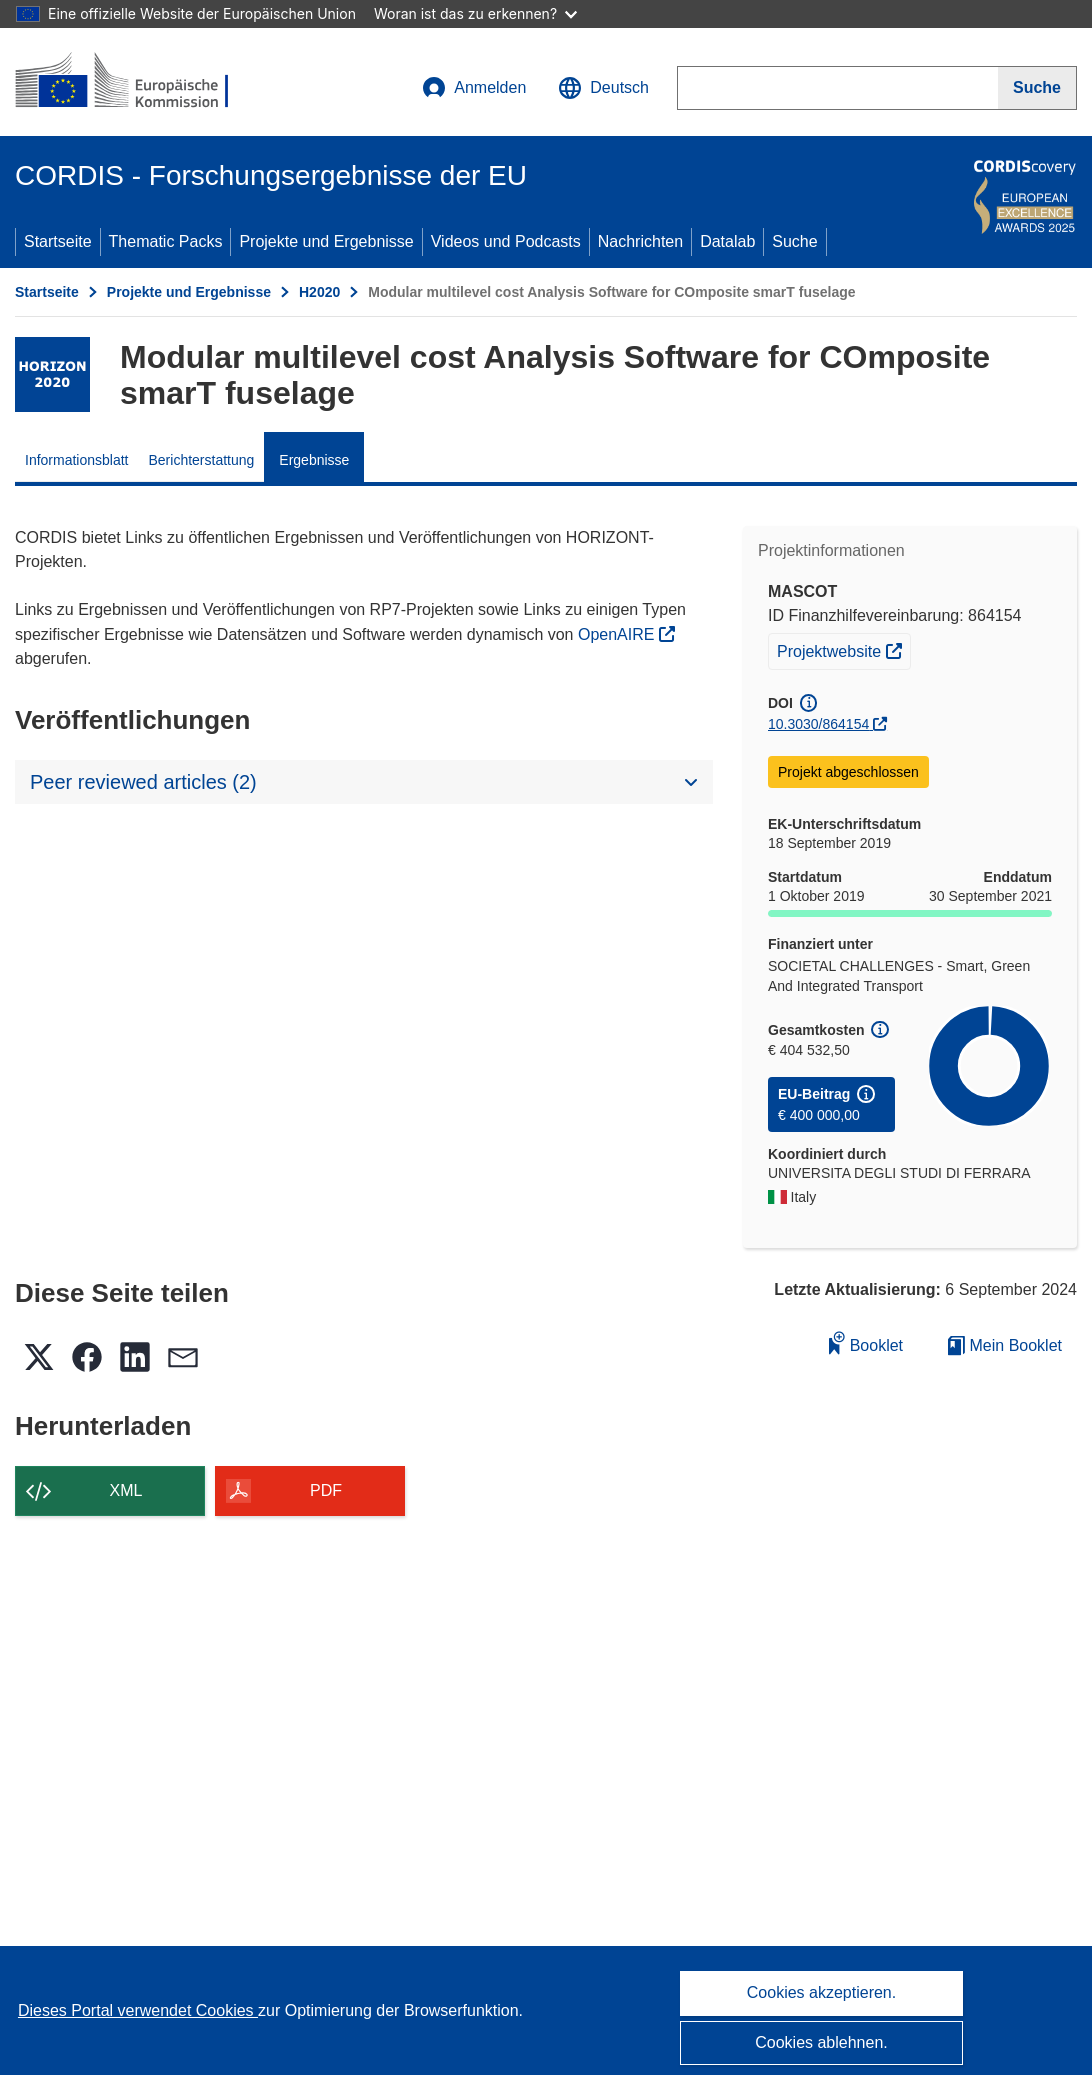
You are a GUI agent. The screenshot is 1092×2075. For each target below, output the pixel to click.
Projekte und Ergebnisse (326, 241)
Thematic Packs (166, 241)
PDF (326, 1490)
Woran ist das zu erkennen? (475, 13)
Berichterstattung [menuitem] (202, 460)
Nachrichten (640, 241)
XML (126, 1490)
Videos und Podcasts (506, 241)
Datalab (727, 241)
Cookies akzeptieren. (821, 1992)
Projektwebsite (843, 649)
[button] (603, 88)
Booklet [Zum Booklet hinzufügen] (866, 1342)
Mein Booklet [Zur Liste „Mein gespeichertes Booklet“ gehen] (1005, 1345)
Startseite (58, 241)
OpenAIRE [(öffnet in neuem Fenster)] (618, 634)
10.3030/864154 (818, 724)
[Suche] (1037, 88)
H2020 (319, 292)
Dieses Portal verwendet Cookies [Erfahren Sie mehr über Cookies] (138, 2010)
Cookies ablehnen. (821, 2042)
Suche (794, 241)
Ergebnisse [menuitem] (314, 460)
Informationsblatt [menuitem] (77, 460)
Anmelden (474, 88)
